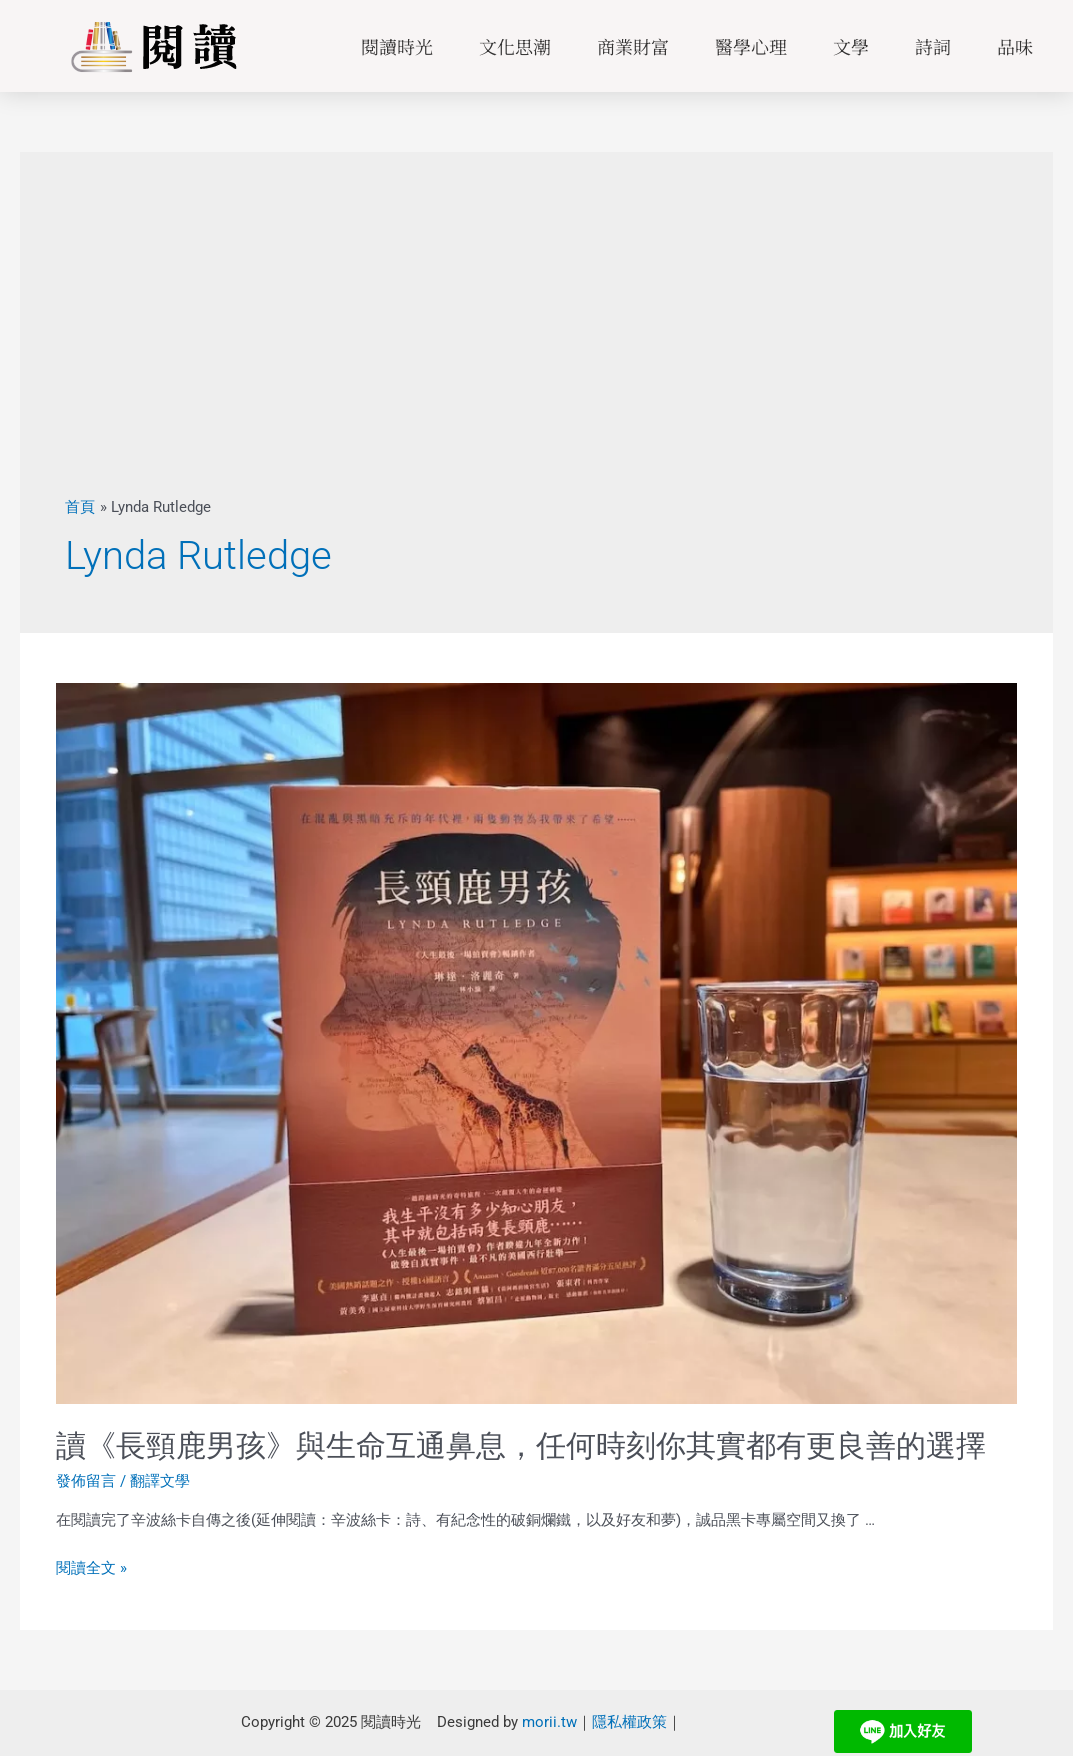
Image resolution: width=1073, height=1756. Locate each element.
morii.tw (549, 1722)
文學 (851, 46)
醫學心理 (751, 46)
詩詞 (933, 46)
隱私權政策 (629, 1722)
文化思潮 (515, 46)
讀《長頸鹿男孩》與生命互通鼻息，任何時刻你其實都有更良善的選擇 (521, 1445)
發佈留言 (86, 1481)
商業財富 (633, 46)
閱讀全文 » (91, 1568)
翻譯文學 (160, 1481)
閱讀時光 (397, 46)
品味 (1015, 46)
